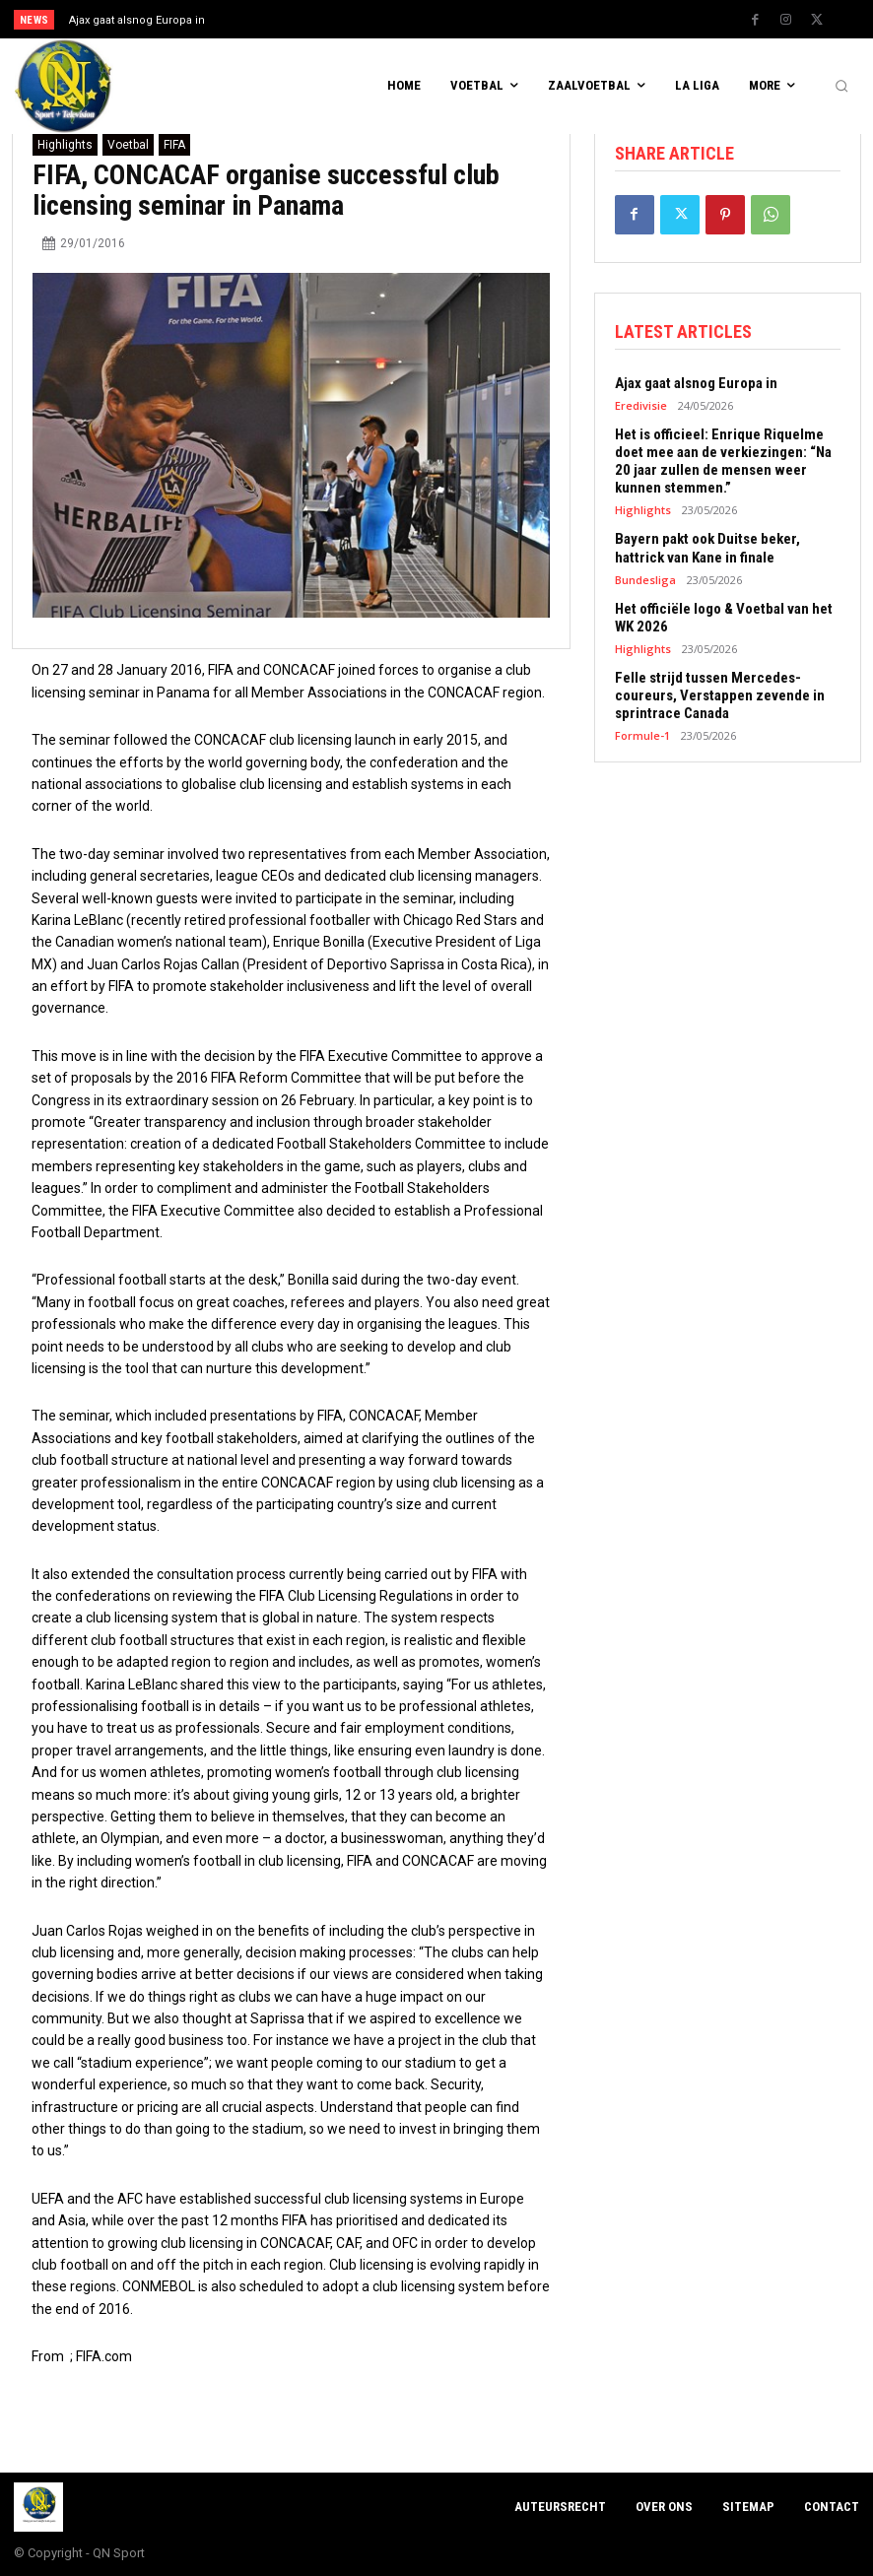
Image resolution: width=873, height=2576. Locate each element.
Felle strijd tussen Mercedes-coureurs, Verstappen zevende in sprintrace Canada (720, 694)
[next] (483, 19)
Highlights (65, 145)
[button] (841, 86)
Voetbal (128, 145)
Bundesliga (645, 578)
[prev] (451, 19)
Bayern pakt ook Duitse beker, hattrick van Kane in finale (707, 547)
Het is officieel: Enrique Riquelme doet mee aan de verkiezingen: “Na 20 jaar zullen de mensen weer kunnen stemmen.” (723, 461)
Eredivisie (641, 405)
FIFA (174, 145)
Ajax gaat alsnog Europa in (137, 20)
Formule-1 (642, 734)
